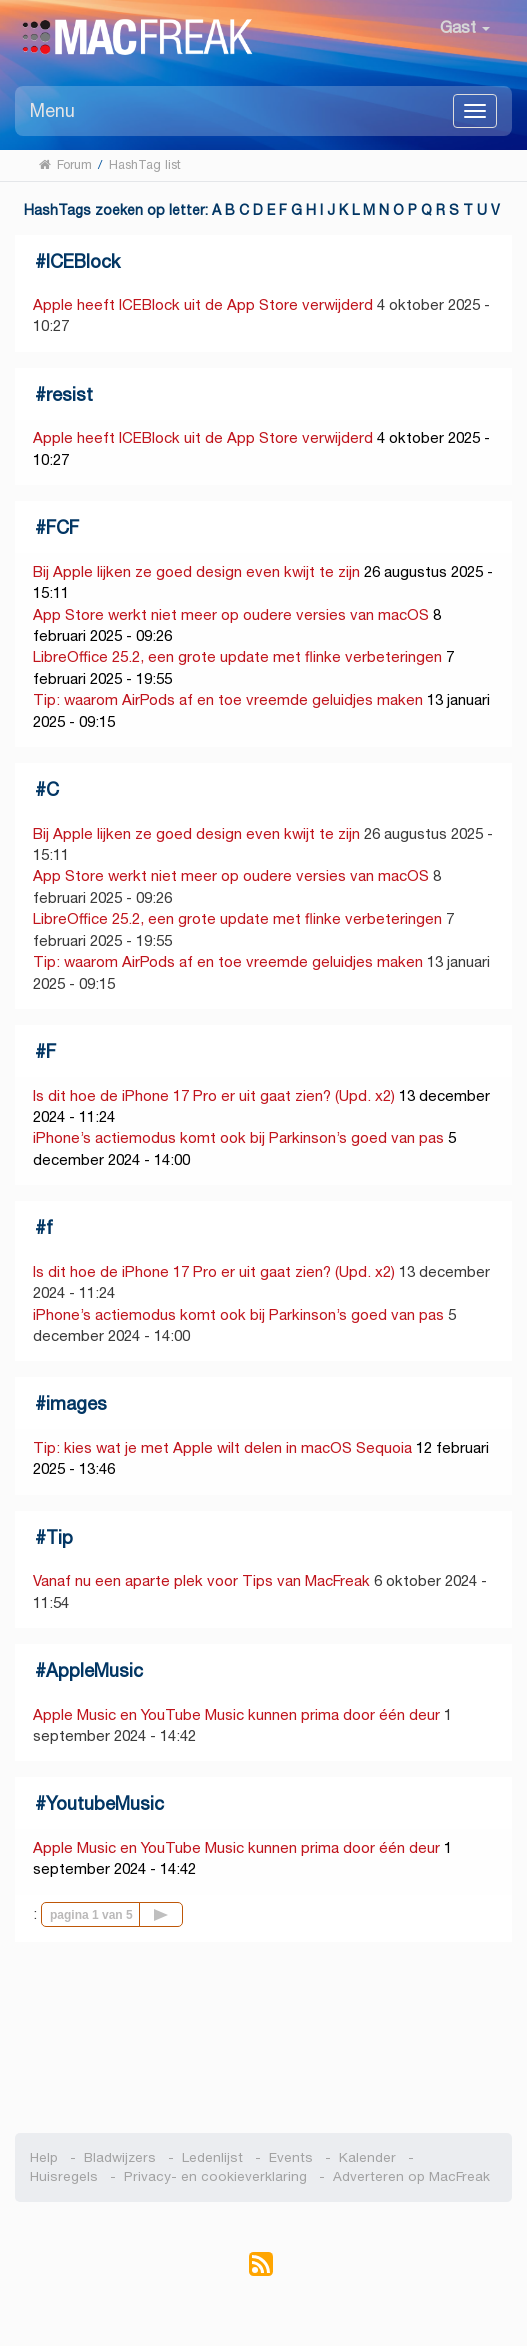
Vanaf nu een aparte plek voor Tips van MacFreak (201, 1580)
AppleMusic (94, 1670)
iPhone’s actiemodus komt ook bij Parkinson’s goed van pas (238, 1137)
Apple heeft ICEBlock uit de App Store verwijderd (203, 304)
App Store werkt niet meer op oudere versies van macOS (231, 614)
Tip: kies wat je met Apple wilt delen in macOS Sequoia (222, 1447)
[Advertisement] (263, 2038)
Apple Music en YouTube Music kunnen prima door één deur (236, 1714)
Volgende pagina (182, 1913)
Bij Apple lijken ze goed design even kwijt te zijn (196, 571)
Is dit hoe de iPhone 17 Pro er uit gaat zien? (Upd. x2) (214, 1095)
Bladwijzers (120, 2157)
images (76, 1403)
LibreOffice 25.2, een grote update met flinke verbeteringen (237, 656)
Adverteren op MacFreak (411, 2176)
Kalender (367, 2157)
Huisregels (64, 2176)
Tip (59, 1537)
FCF (62, 527)
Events (291, 2157)
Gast (465, 27)
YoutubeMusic (105, 1803)
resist (69, 394)
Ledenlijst (212, 2157)
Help (44, 2157)
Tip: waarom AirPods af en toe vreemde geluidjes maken (228, 699)
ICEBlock (83, 261)
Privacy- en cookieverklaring (215, 2176)
